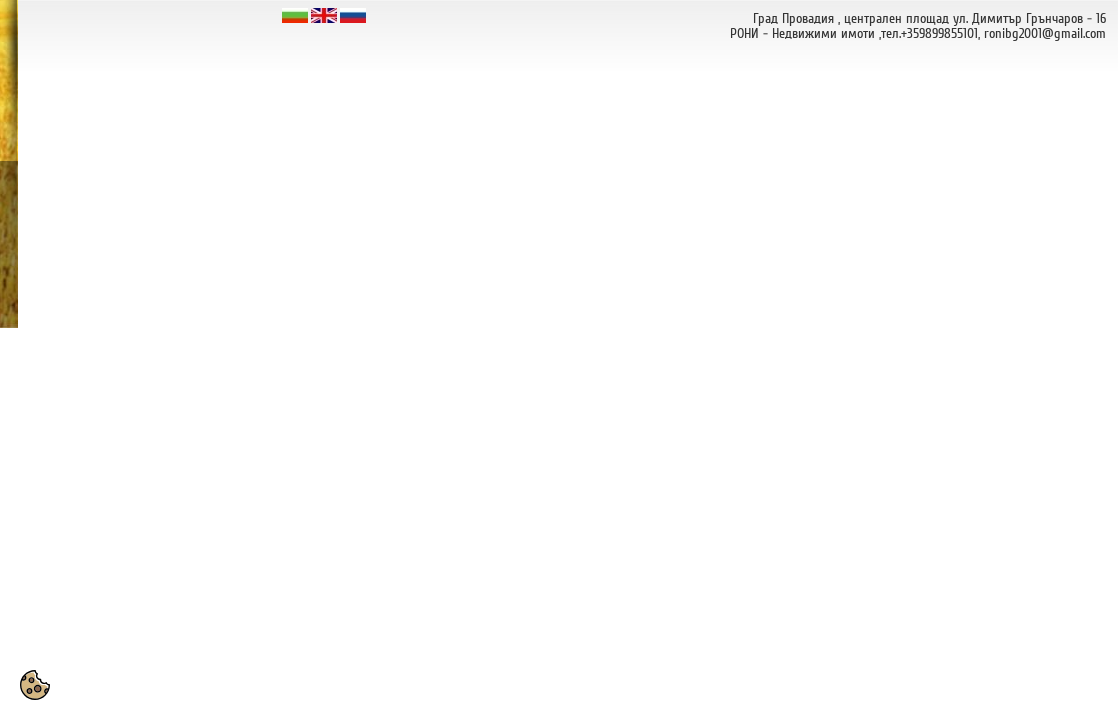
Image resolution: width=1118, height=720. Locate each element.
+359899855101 (939, 33)
